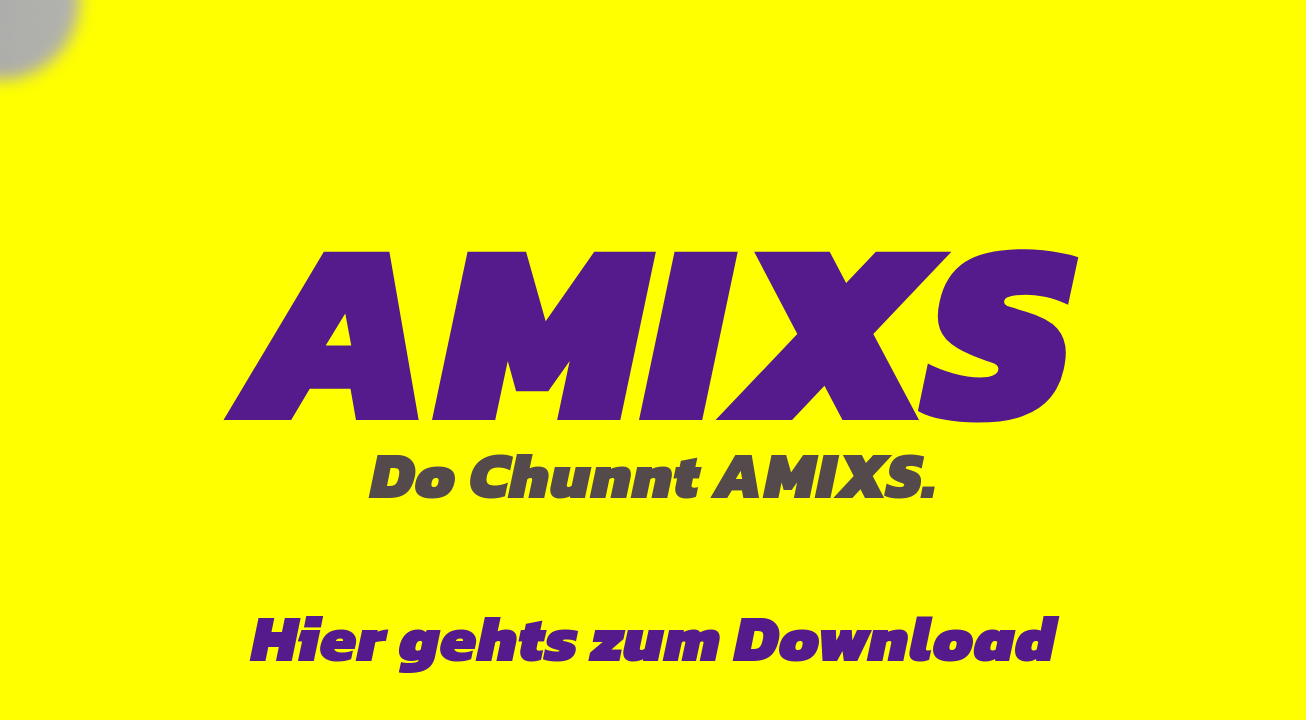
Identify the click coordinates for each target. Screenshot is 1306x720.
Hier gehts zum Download (653, 638)
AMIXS (653, 328)
